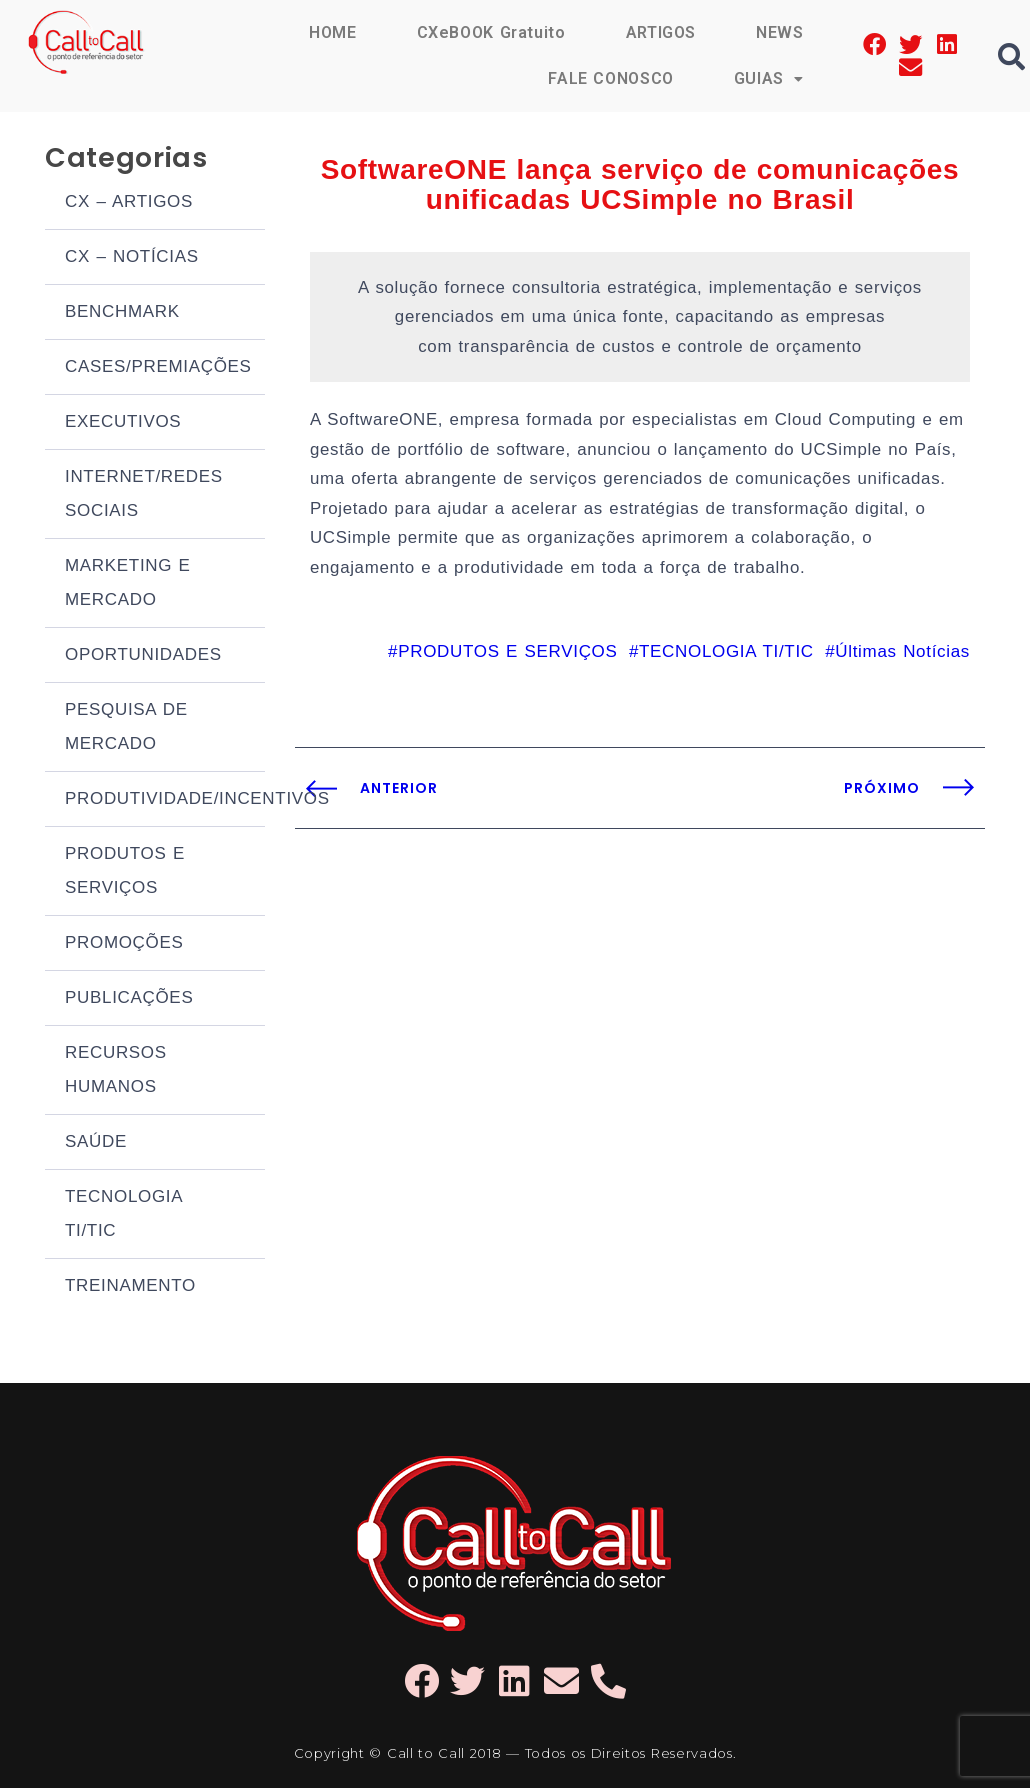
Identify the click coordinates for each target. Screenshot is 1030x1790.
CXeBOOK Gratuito (490, 32)
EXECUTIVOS (123, 423)
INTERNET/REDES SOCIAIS (144, 495)
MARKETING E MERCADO (128, 584)
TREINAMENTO (130, 1287)
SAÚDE (96, 1143)
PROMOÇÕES (124, 944)
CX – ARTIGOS (129, 203)
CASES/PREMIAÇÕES (158, 368)
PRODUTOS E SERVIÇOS (125, 872)
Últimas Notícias (902, 658)
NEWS (780, 32)
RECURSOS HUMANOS (116, 1071)
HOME (332, 32)
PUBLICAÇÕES (129, 999)
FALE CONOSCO (610, 78)
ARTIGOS (660, 32)
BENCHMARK (122, 313)
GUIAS (769, 78)
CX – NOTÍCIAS (132, 258)
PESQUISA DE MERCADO (126, 728)
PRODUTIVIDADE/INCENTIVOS (165, 800)
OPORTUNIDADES (143, 656)
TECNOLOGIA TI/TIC (123, 1215)
